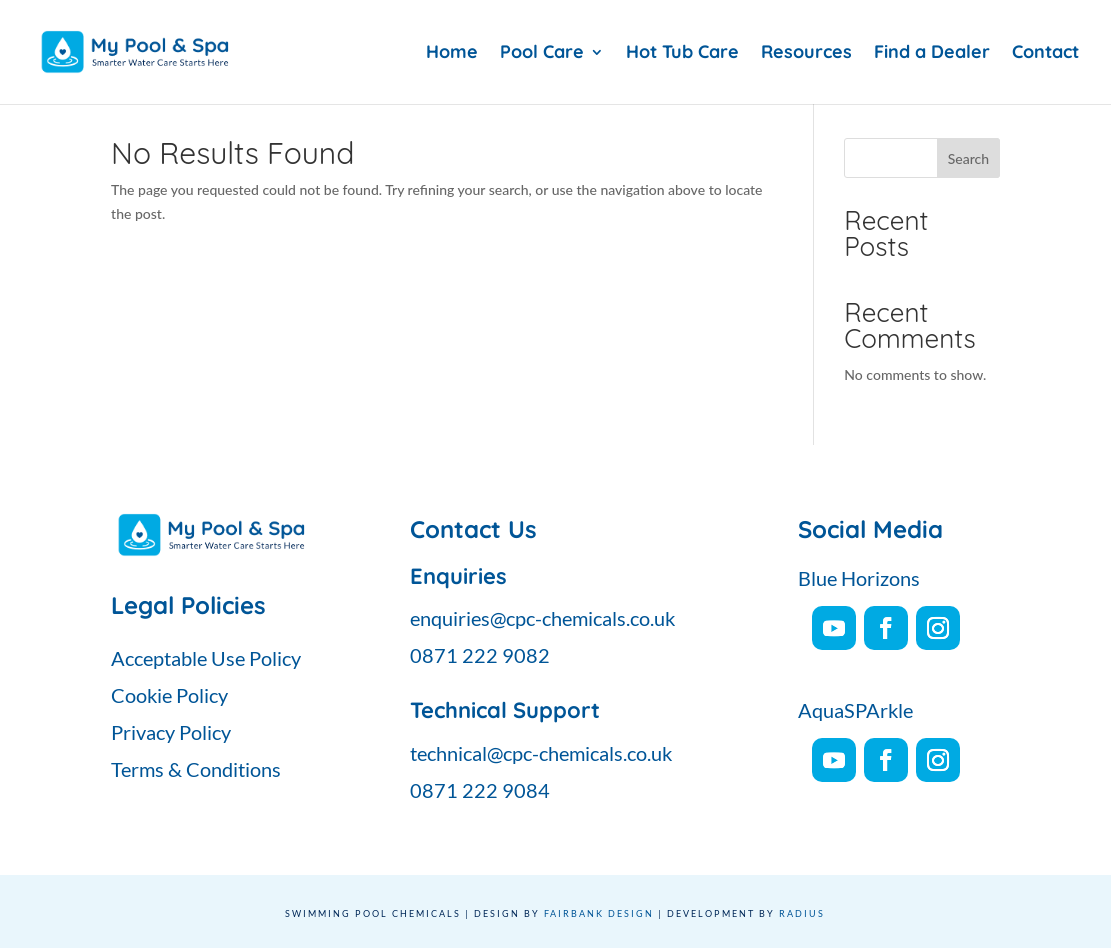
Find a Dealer (932, 54)
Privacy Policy (171, 732)
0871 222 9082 (480, 655)
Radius (802, 913)
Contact (1045, 54)
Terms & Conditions (196, 769)
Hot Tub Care (682, 54)
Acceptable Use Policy (206, 658)
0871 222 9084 (480, 790)
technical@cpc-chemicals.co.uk (541, 753)
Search (968, 158)
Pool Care (542, 54)
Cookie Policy (169, 695)
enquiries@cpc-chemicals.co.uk (542, 618)
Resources (806, 54)
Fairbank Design (599, 913)
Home (452, 54)
